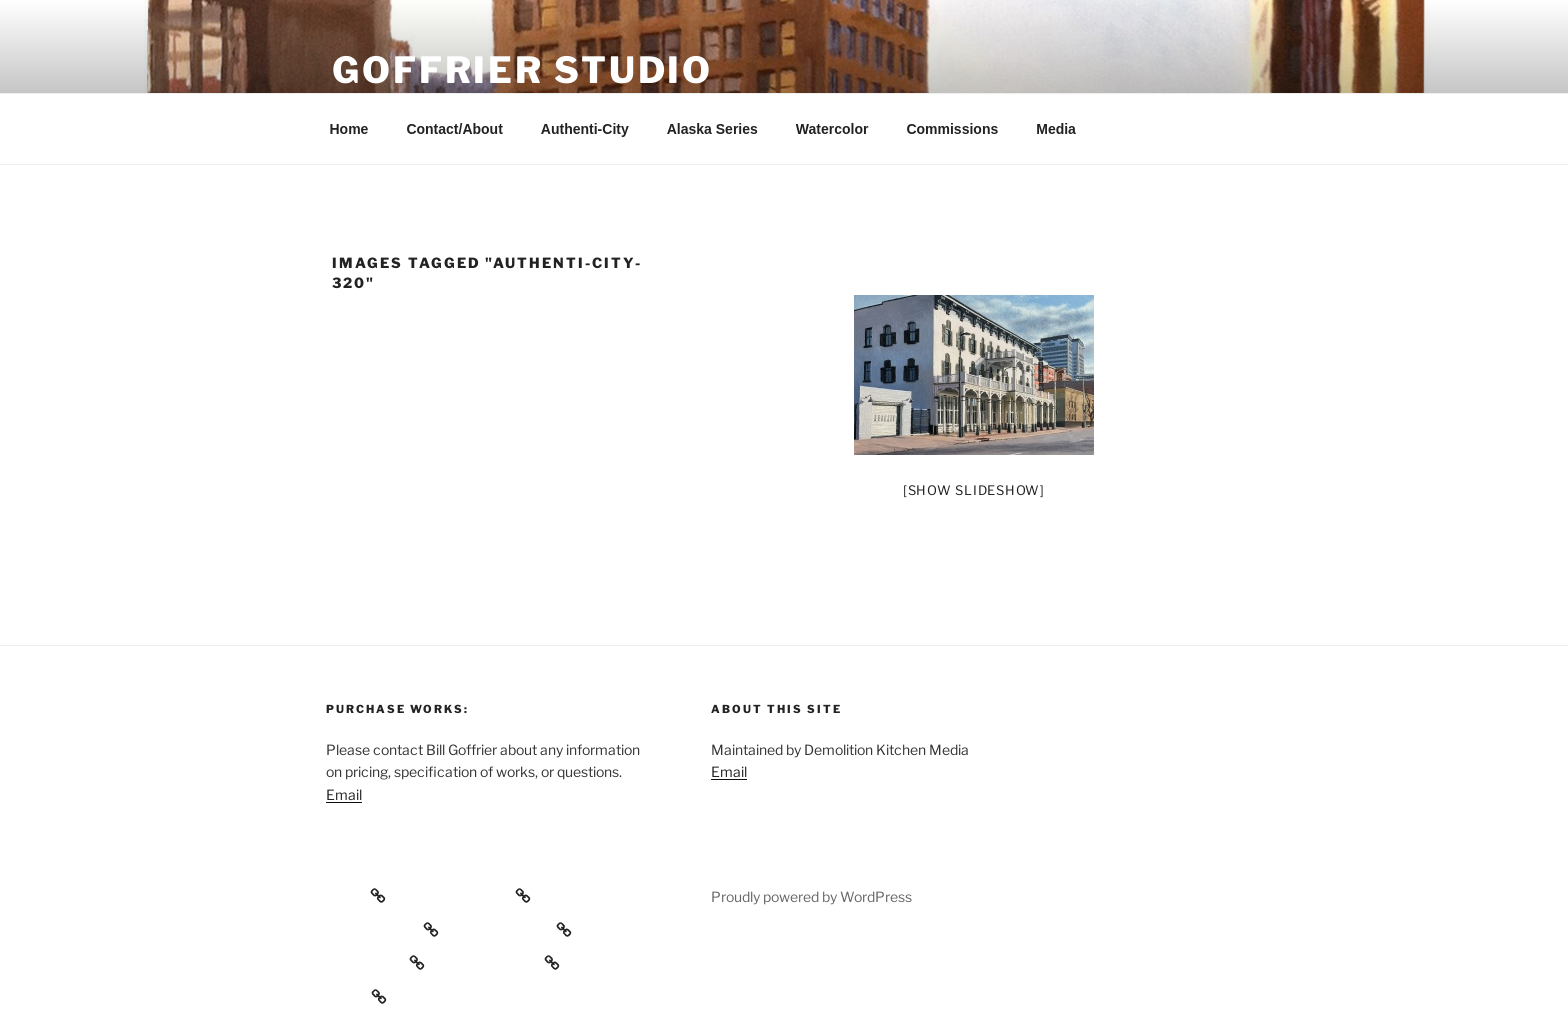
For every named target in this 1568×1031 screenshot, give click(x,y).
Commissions (952, 129)
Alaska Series (712, 129)
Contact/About (454, 129)
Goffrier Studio (522, 70)
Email (344, 794)
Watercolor (832, 129)
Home (349, 129)
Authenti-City (585, 129)
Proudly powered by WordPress (811, 896)
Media (1056, 129)
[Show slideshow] (974, 490)
